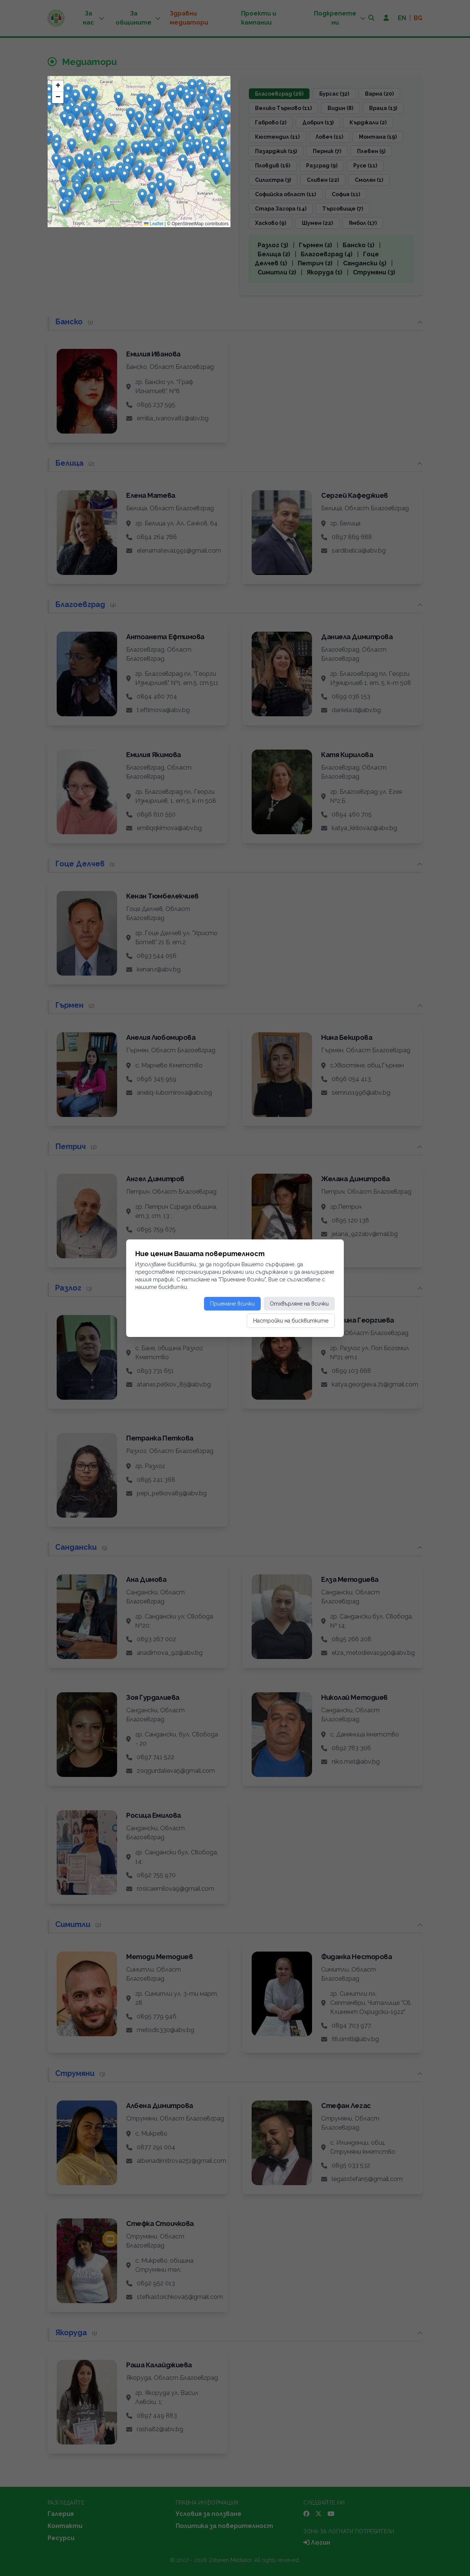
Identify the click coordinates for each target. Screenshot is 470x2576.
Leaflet (153, 223)
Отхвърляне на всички (299, 1304)
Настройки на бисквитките (290, 1321)
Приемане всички (232, 1304)
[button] (71, 145)
